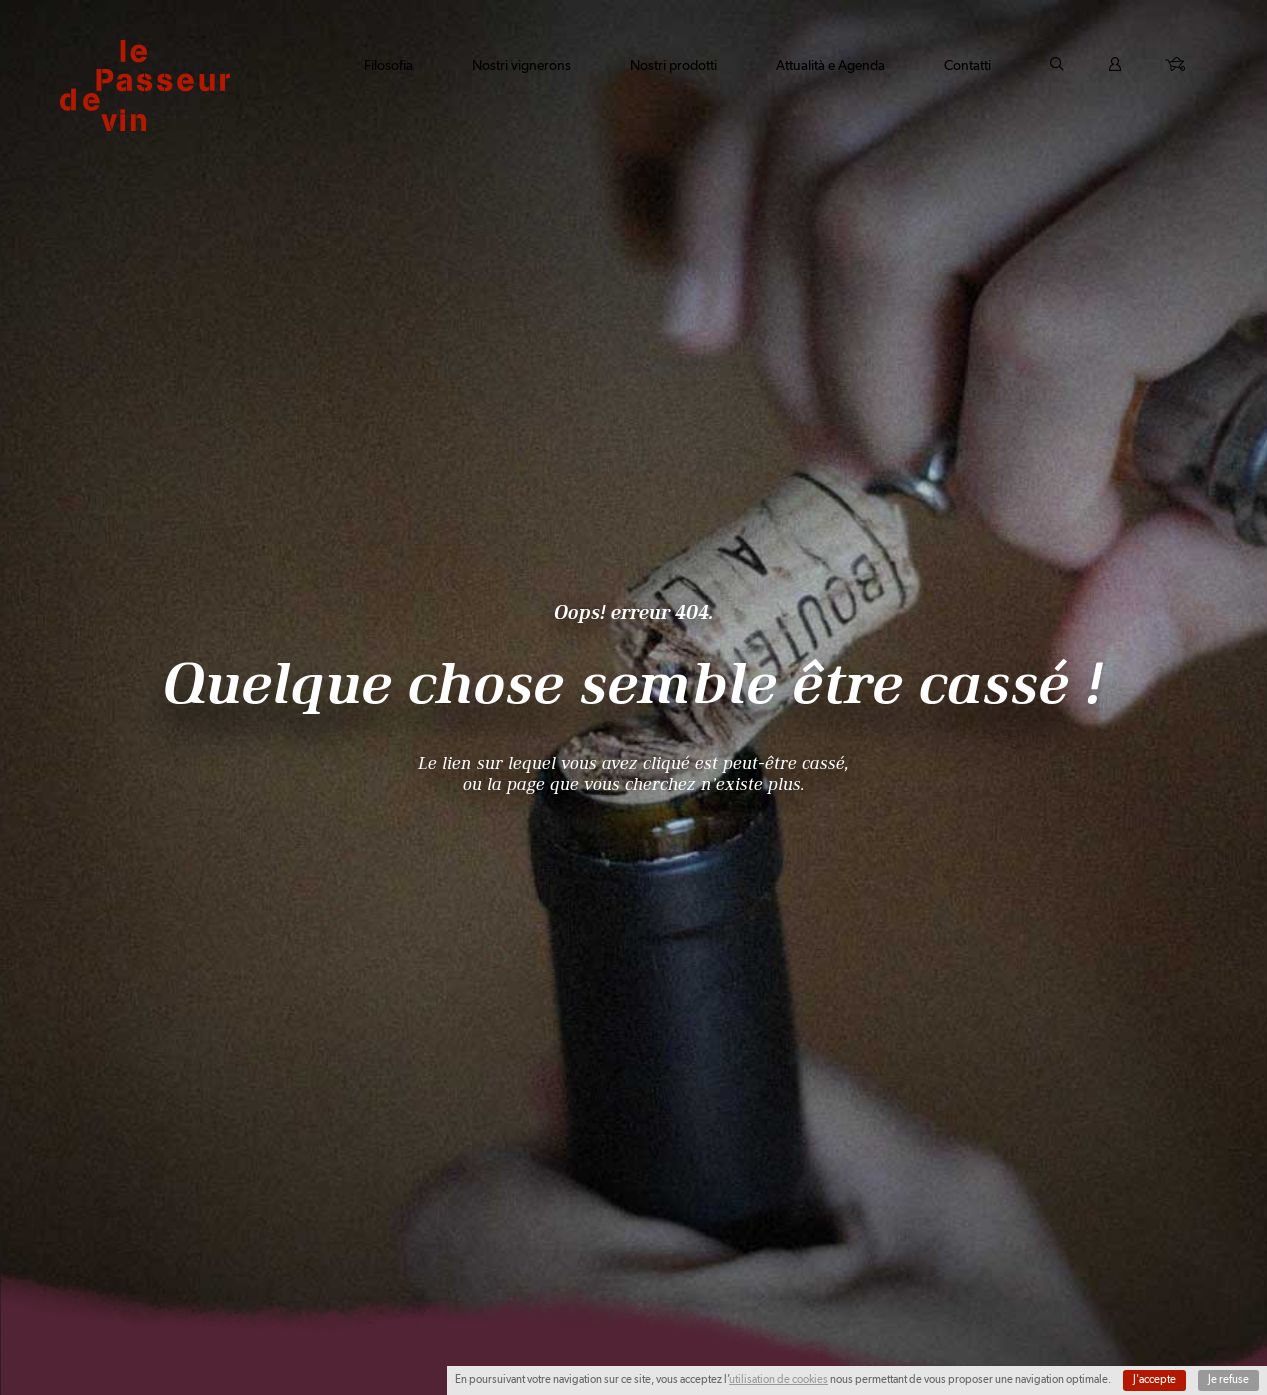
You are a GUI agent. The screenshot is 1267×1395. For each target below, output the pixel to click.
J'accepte (1154, 1379)
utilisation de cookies (778, 1379)
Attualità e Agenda (830, 65)
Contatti (967, 65)
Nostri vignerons (521, 65)
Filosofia (388, 65)
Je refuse (1228, 1379)
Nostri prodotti (673, 65)
